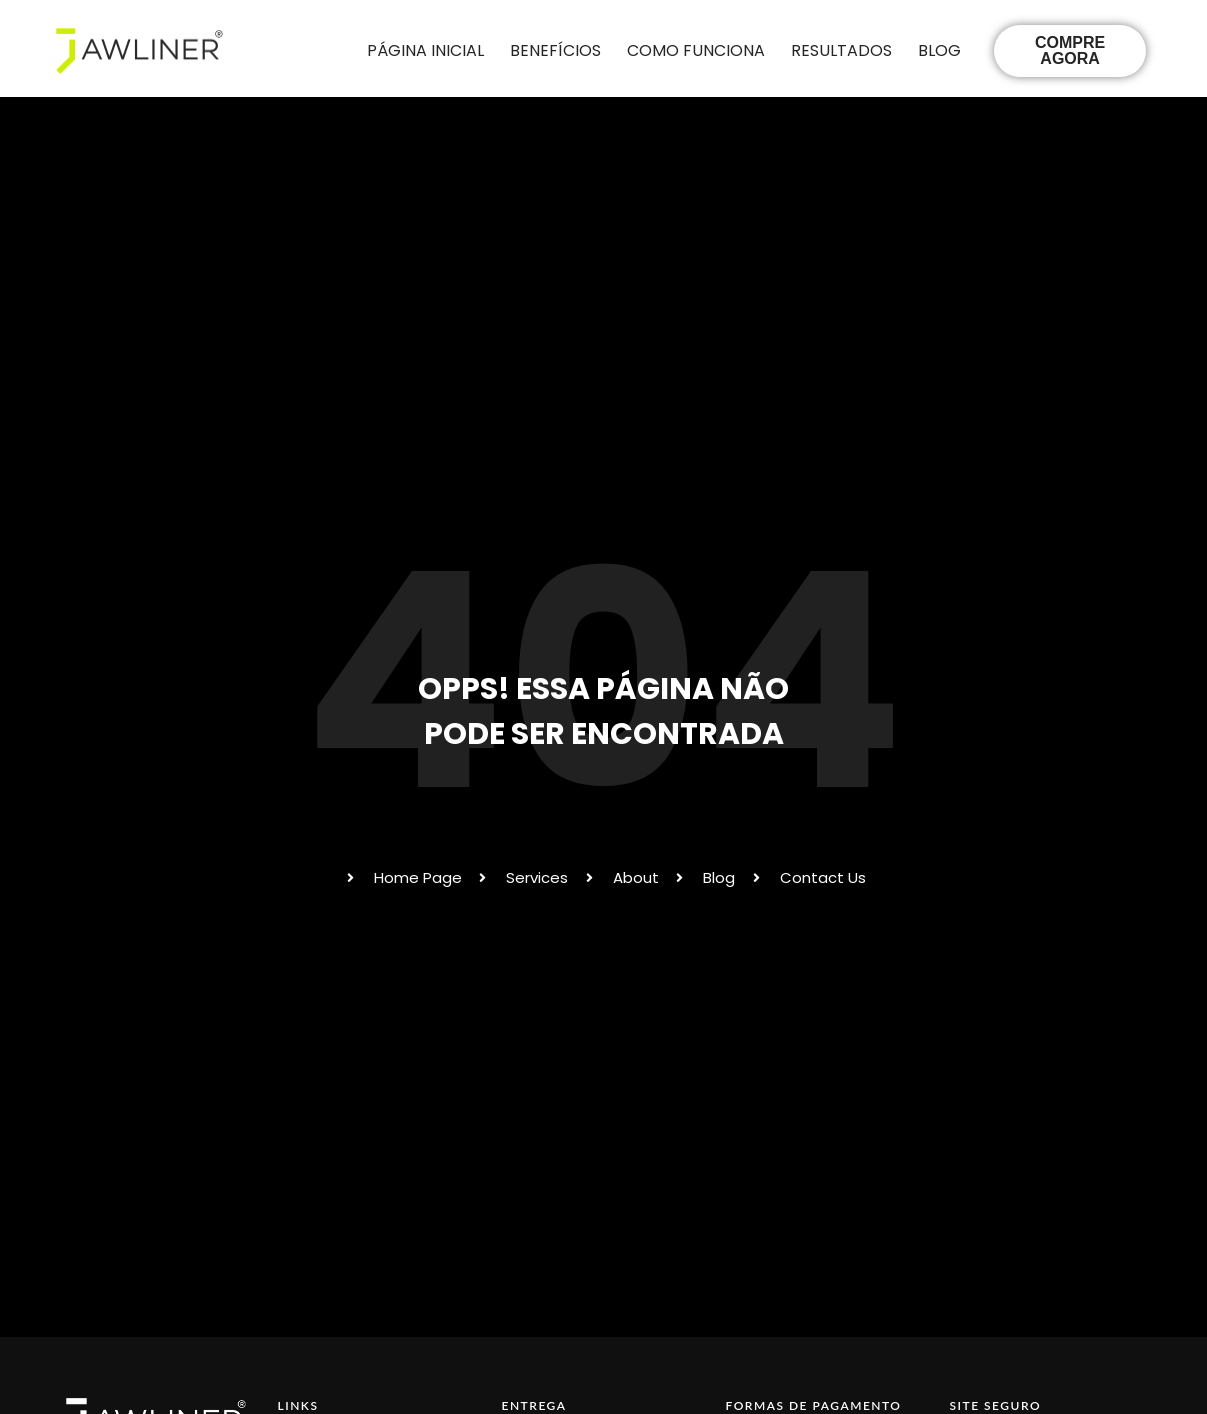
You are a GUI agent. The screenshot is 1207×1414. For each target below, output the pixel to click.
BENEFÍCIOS (555, 50)
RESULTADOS (841, 50)
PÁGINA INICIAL (425, 50)
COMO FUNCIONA (696, 50)
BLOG (939, 50)
